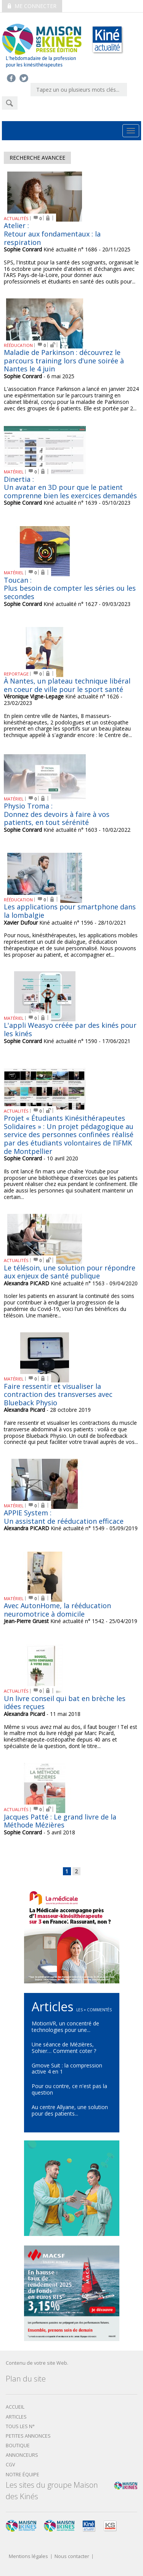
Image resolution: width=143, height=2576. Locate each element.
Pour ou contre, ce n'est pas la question (69, 2089)
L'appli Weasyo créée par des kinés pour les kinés (70, 1029)
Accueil (15, 2407)
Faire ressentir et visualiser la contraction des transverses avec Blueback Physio (58, 1394)
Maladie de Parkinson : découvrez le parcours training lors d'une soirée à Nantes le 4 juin (64, 360)
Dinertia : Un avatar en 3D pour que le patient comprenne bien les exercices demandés (70, 487)
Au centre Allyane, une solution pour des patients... (70, 2110)
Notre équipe (22, 2474)
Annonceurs (22, 2455)
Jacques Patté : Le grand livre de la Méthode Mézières (60, 1821)
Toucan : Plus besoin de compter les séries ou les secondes (70, 588)
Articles (16, 2417)
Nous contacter (72, 2556)
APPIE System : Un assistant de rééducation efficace (64, 1517)
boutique (18, 2445)
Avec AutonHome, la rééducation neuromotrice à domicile (57, 1610)
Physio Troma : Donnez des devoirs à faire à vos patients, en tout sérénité (56, 814)
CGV (10, 2464)
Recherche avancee (37, 157)
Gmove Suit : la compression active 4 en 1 (67, 2068)
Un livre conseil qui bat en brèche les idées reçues (64, 1702)
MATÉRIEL (14, 472)
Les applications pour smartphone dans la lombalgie (70, 911)
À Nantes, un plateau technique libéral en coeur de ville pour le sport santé (67, 685)
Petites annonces (28, 2436)
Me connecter (32, 6)
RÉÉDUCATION (18, 345)
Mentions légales (28, 2556)
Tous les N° (20, 2426)
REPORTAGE (16, 674)
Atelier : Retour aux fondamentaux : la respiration (52, 233)
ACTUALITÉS (16, 218)
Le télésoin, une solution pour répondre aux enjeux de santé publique (69, 1272)
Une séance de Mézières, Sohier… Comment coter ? (64, 2047)
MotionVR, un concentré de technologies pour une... (65, 2026)
